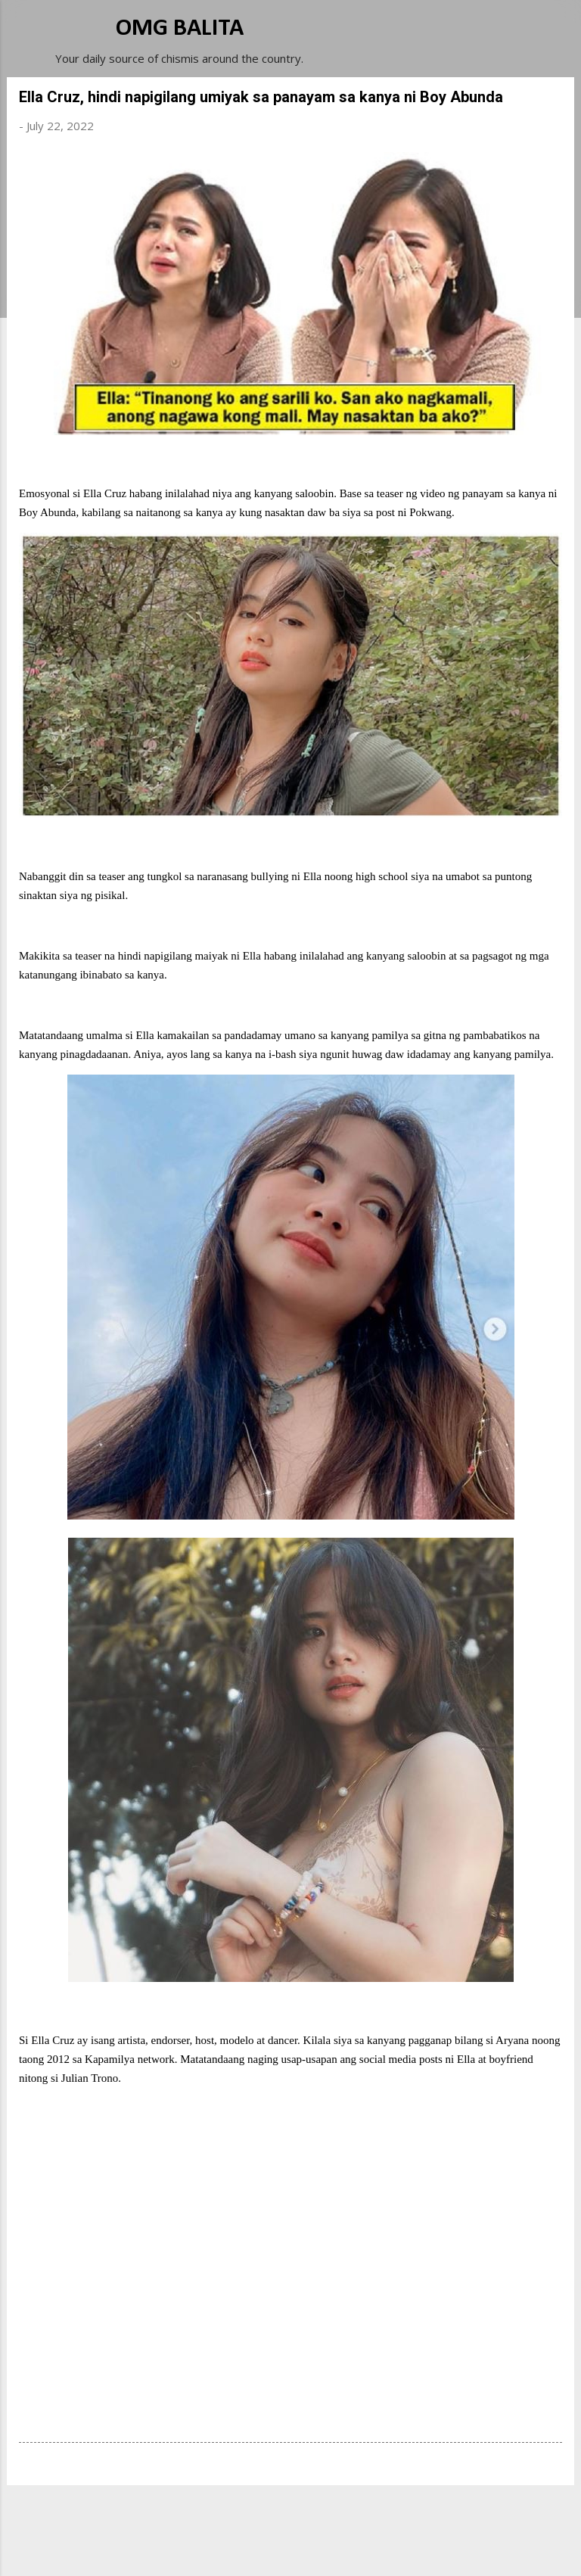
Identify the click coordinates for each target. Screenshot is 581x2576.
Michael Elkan (326, 2547)
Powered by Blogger (290, 2517)
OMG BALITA (180, 29)
